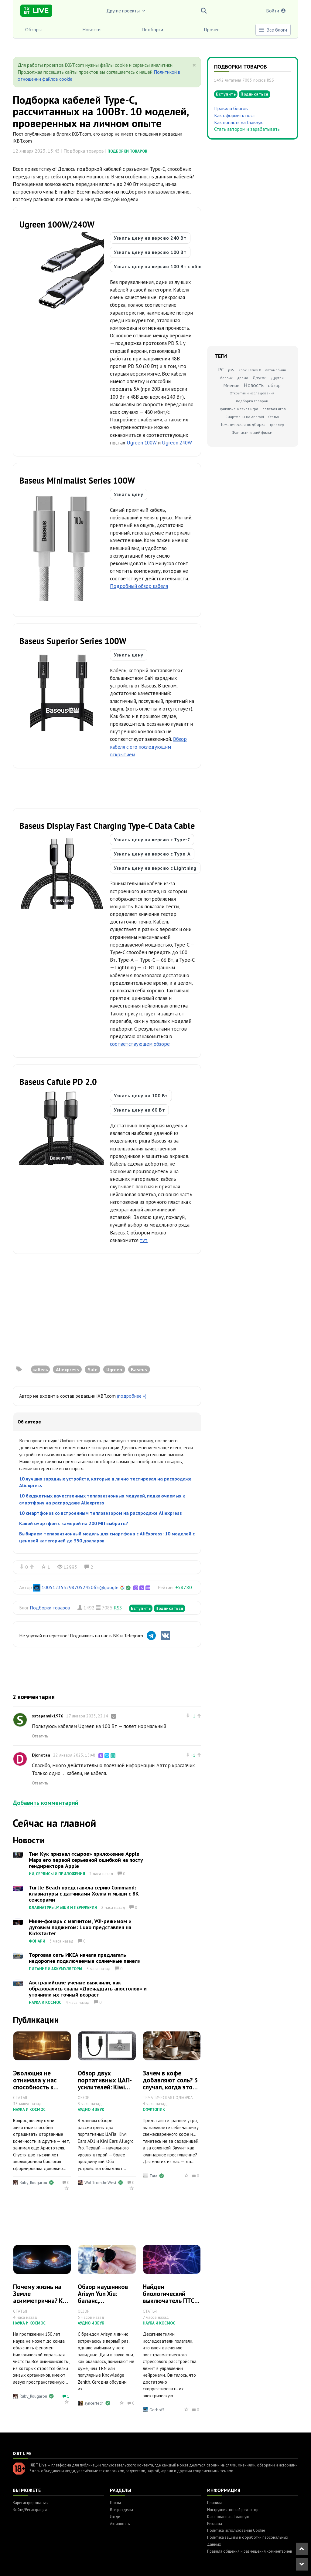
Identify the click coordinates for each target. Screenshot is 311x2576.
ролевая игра (274, 409)
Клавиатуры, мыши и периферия (63, 1907)
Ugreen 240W (177, 442)
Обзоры (33, 29)
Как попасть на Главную (239, 122)
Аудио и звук (91, 2109)
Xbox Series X (249, 370)
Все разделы (121, 2509)
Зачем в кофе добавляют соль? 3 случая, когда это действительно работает (170, 2087)
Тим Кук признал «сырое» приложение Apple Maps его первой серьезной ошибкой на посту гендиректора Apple (86, 1859)
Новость (254, 385)
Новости (91, 29)
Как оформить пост (234, 115)
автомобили (275, 370)
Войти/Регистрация (30, 2509)
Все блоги (272, 30)
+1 (193, 1716)
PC (221, 369)
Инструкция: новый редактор (232, 2509)
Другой (277, 378)
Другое (259, 377)
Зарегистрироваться (31, 2502)
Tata (153, 2176)
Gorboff (156, 2409)
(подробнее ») (131, 1396)
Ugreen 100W (142, 442)
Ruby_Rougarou (33, 2182)
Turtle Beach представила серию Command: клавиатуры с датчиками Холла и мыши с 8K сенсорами (83, 1893)
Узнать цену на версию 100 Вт (150, 252)
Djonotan (41, 1755)
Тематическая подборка (242, 424)
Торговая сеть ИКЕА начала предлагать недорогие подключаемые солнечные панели (85, 1957)
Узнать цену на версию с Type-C (152, 839)
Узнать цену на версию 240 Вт (150, 238)
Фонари (37, 1941)
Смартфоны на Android (244, 416)
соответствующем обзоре (140, 1044)
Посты (115, 2502)
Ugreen (114, 1369)
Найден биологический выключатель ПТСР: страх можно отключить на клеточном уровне (171, 2304)
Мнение (231, 385)
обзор (274, 385)
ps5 (231, 370)
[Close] (194, 65)
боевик (226, 378)
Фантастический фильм (252, 432)
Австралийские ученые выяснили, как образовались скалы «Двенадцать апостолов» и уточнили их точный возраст (88, 1988)
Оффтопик (154, 2109)
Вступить (141, 1608)
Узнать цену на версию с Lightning (155, 868)
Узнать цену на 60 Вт (139, 1110)
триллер (277, 424)
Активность (120, 2523)
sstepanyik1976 (47, 1716)
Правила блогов (231, 108)
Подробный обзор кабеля (139, 586)
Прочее (212, 29)
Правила (214, 2502)
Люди (115, 2516)
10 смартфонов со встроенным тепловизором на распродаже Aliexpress (100, 1513)
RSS (118, 1608)
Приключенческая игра (238, 409)
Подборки (152, 29)
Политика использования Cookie (236, 2530)
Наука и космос (45, 2002)
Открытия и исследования (252, 393)
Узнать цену (128, 494)
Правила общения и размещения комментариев (249, 2551)
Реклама (214, 2523)
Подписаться (169, 1608)
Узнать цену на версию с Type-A (152, 854)
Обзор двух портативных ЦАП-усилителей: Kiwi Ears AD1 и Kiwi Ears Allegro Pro (105, 2087)
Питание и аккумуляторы (55, 1968)
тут (144, 1240)
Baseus (139, 1369)
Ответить (40, 1736)
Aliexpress (67, 1369)
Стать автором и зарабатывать (247, 129)
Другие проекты (126, 11)
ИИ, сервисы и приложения (57, 1873)
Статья (273, 416)
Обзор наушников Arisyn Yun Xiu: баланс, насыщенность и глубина (103, 2301)
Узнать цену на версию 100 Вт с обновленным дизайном (181, 266)
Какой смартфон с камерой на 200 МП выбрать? (73, 1523)
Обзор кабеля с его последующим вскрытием (148, 747)
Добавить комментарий (45, 1803)
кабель (40, 1369)
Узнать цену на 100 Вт (141, 1095)
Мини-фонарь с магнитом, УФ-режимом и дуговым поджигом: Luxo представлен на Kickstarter (80, 1927)
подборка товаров (252, 401)
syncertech (94, 2403)
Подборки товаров (127, 151)
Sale (92, 1369)
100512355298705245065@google (80, 1587)
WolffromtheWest (100, 2182)
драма (242, 378)
